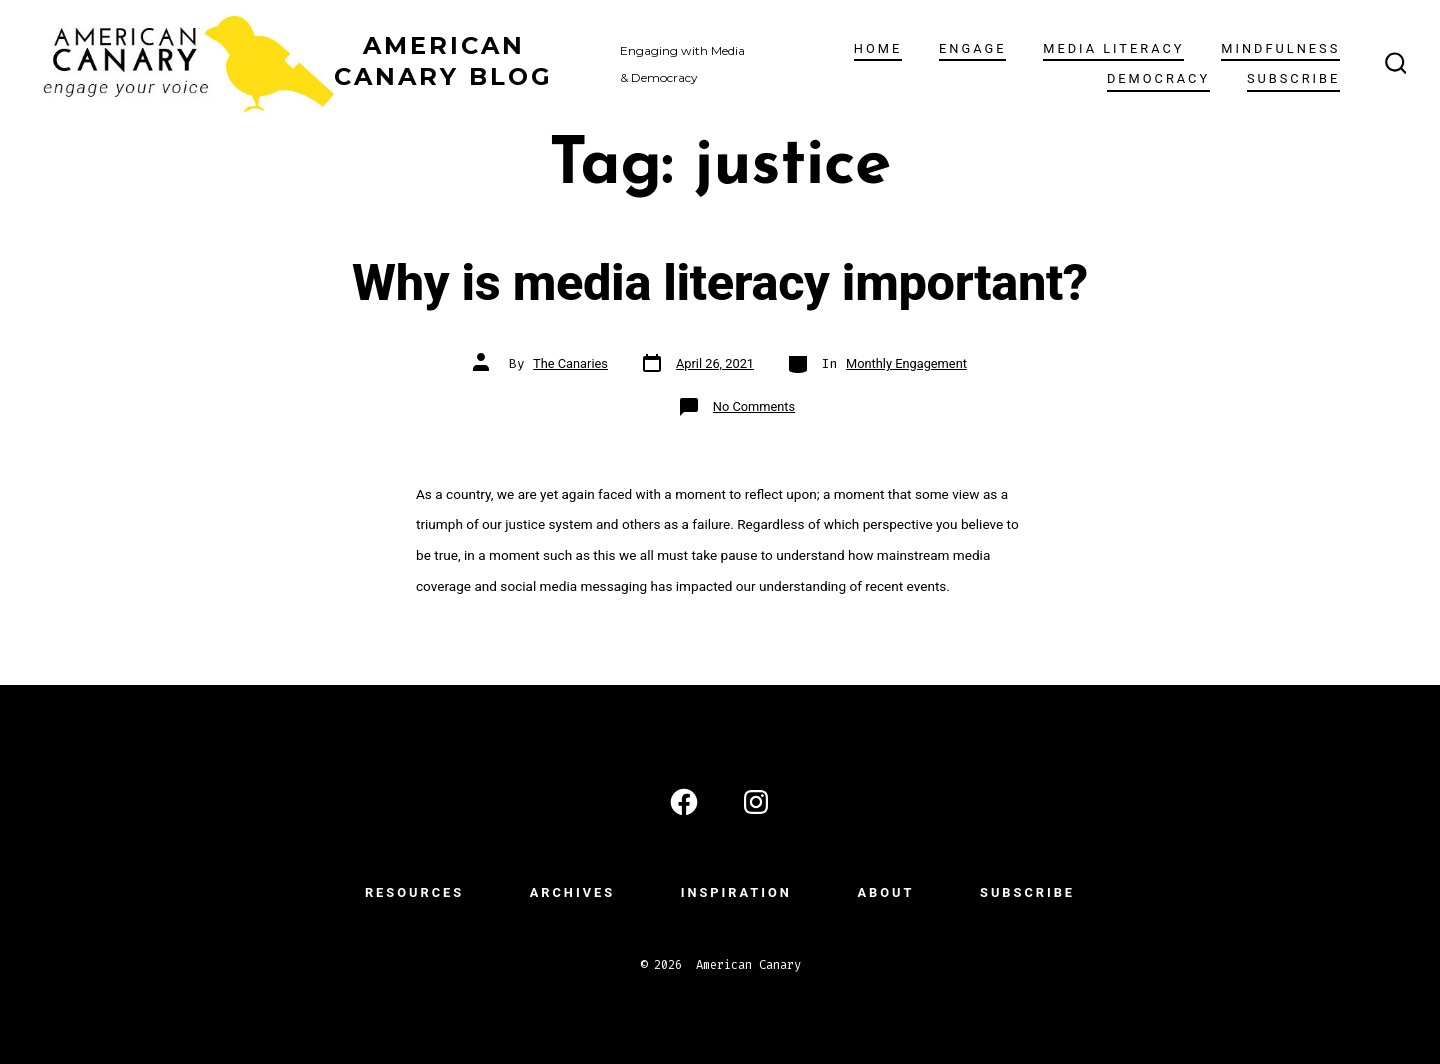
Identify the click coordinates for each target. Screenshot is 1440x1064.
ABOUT (885, 892)
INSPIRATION (736, 892)
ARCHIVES (572, 892)
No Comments (754, 406)
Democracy (1158, 78)
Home (878, 48)
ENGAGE (972, 48)
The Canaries (570, 363)
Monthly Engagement (906, 363)
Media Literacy (1113, 48)
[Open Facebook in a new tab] (684, 802)
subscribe (1293, 78)
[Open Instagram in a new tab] (756, 802)
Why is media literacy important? (720, 282)
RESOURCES (414, 892)
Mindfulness (1280, 48)
